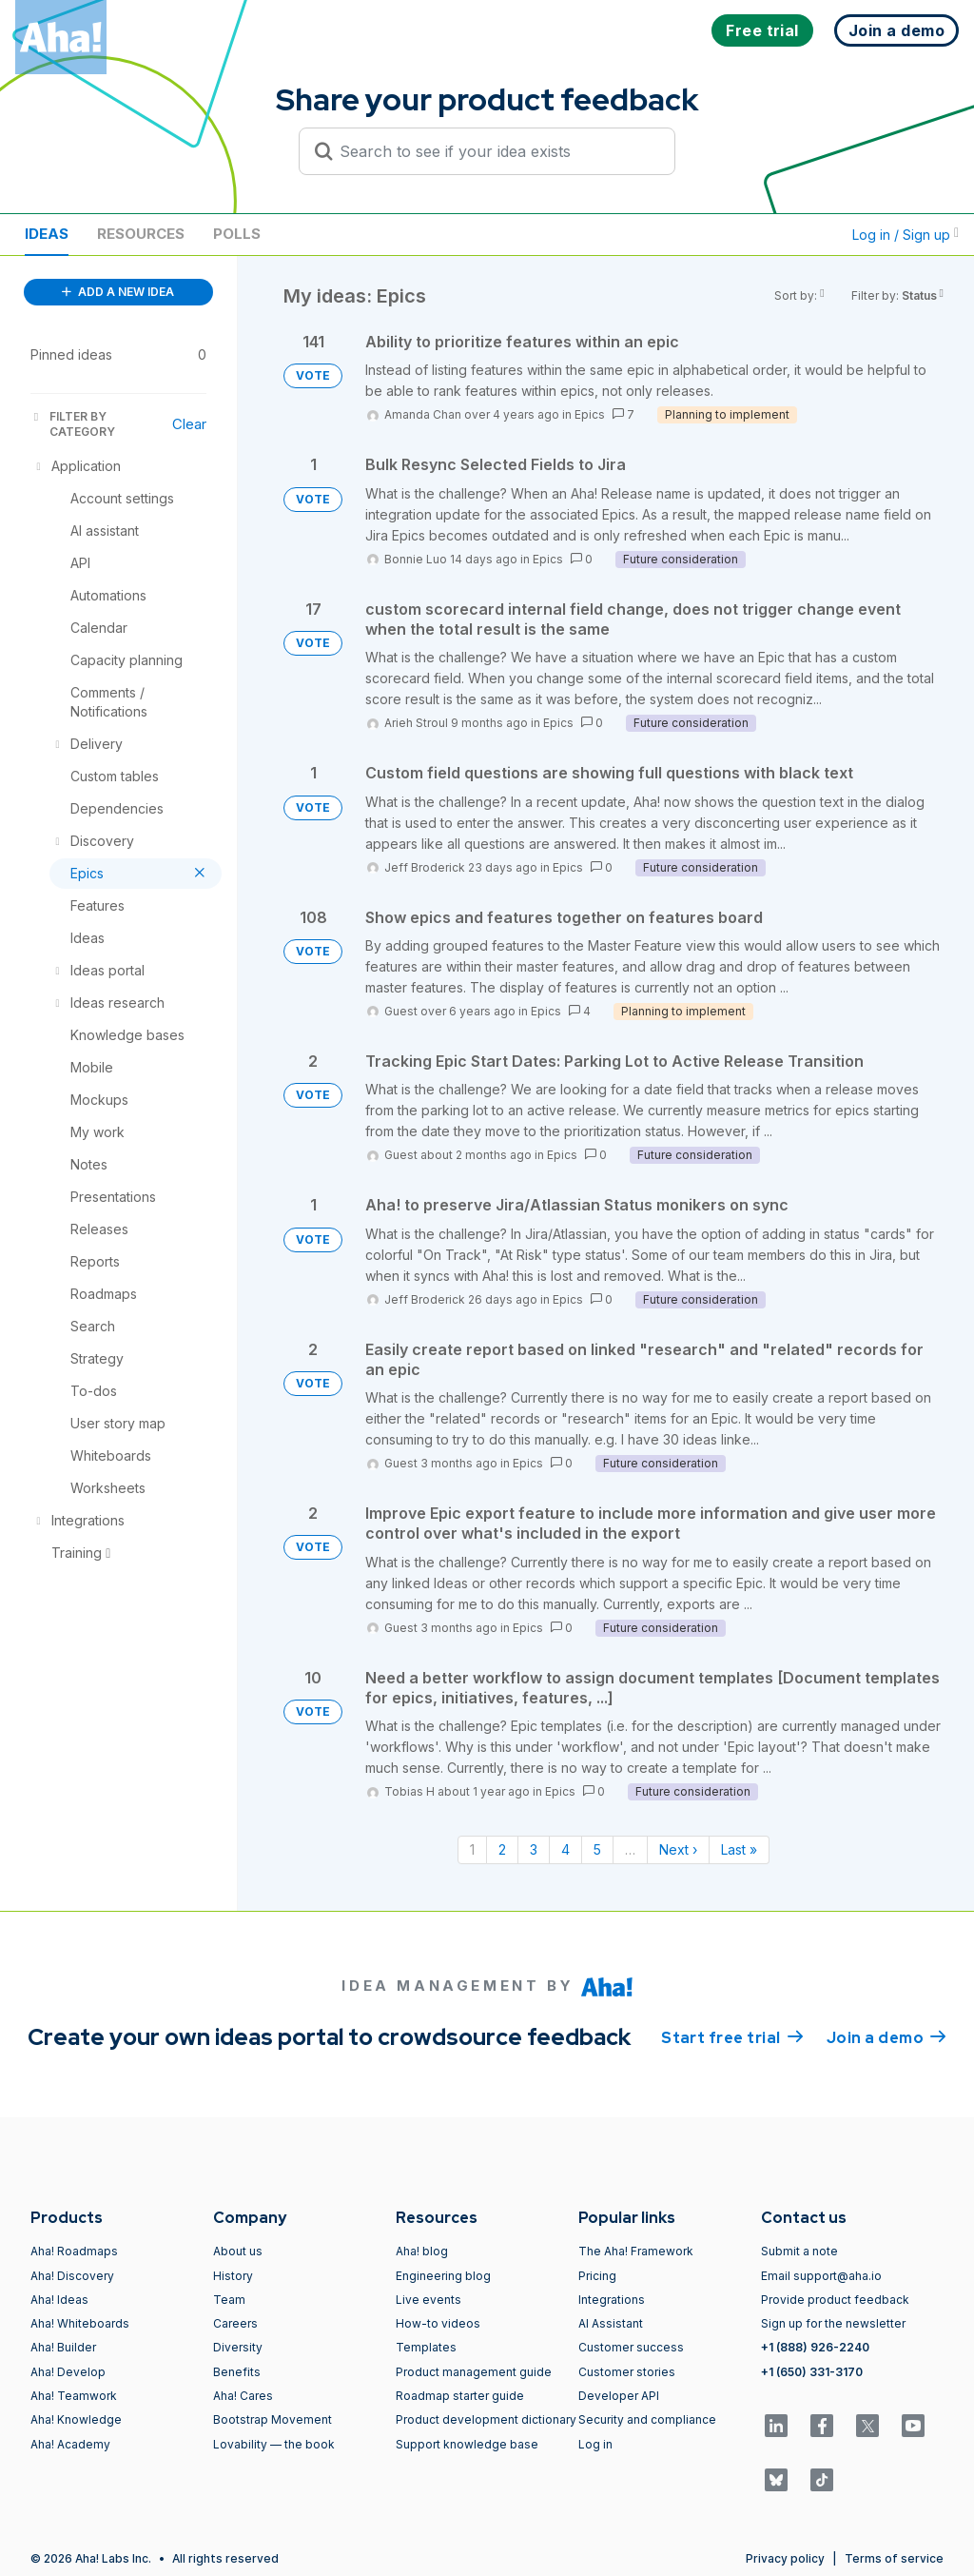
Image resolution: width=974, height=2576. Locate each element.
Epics (590, 414)
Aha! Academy (70, 2444)
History (233, 2276)
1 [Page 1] (472, 1849)
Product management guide (474, 2372)
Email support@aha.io (821, 2276)
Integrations (611, 2299)
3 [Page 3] (533, 1849)
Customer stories (626, 2372)
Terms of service (894, 2558)
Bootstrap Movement (272, 2419)
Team (229, 2299)
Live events (428, 2299)
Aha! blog (422, 2251)
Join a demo (886, 2036)
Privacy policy (785, 2558)
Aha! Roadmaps (74, 2251)
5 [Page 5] (597, 1849)
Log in (595, 2444)
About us (238, 2251)
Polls (237, 234)
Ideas (46, 234)
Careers (235, 2323)
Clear (189, 424)
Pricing (597, 2276)
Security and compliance (647, 2419)
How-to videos (438, 2323)
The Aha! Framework (635, 2251)
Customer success (631, 2347)
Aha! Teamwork (73, 2396)
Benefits (237, 2372)
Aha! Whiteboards (79, 2323)
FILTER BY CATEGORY (72, 424)
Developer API (618, 2396)
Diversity (238, 2347)
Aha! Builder (63, 2347)
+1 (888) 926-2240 (815, 2347)
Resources (141, 234)
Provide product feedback (835, 2299)
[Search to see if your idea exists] (495, 151)
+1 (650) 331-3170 (812, 2372)
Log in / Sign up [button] (905, 234)
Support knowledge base (467, 2444)
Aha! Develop (68, 2372)
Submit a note (799, 2251)
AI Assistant (610, 2323)
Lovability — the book (274, 2444)
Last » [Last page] (739, 1849)
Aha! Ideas (59, 2299)
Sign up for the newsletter (833, 2323)
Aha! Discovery (72, 2276)
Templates (426, 2347)
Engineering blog (443, 2276)
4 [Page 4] (565, 1849)
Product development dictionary (486, 2419)
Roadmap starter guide (460, 2396)
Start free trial (732, 2036)
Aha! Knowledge (76, 2419)
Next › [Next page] (678, 1849)
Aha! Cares (243, 2396)
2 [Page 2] (502, 1849)
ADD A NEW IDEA (118, 292)
